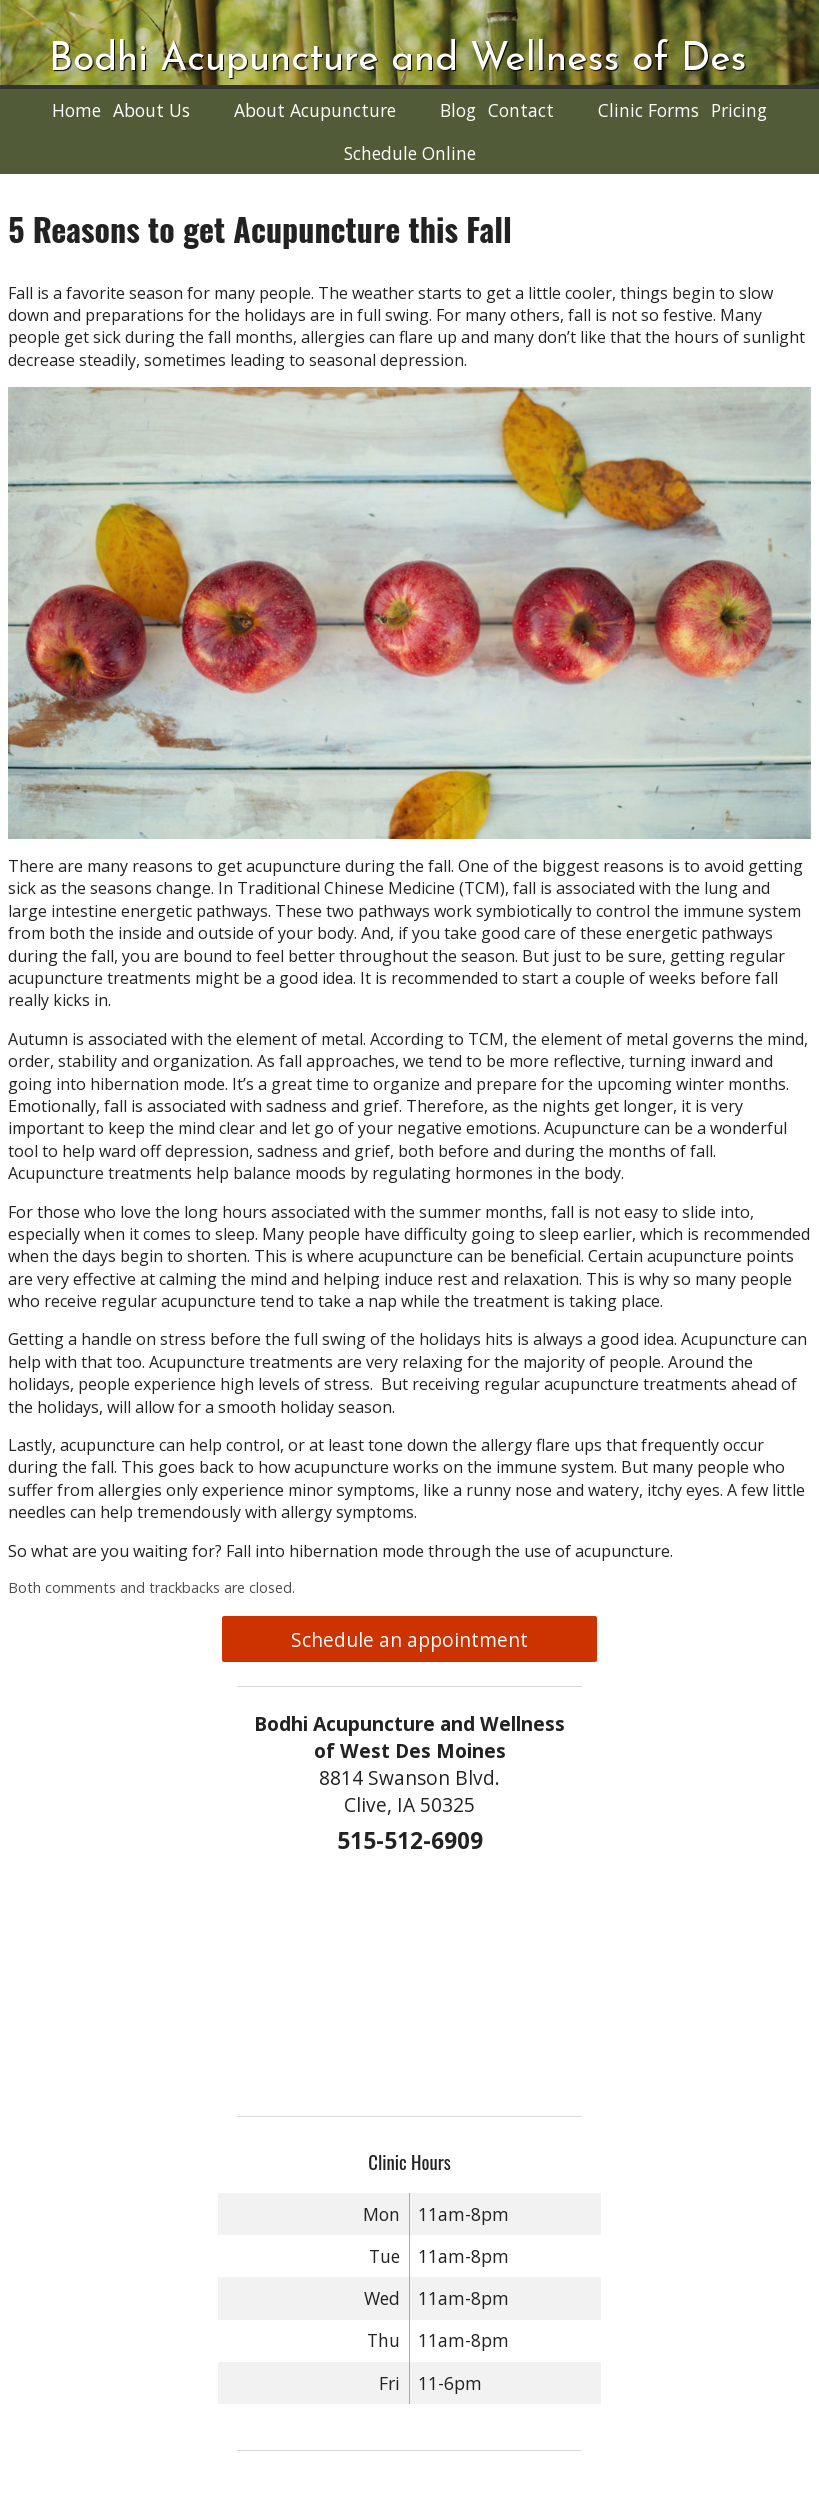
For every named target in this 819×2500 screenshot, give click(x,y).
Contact (521, 110)
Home (76, 110)
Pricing (739, 110)
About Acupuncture (315, 110)
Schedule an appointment (409, 1639)
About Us (151, 110)
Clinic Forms (648, 110)
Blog (458, 110)
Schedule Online (410, 153)
